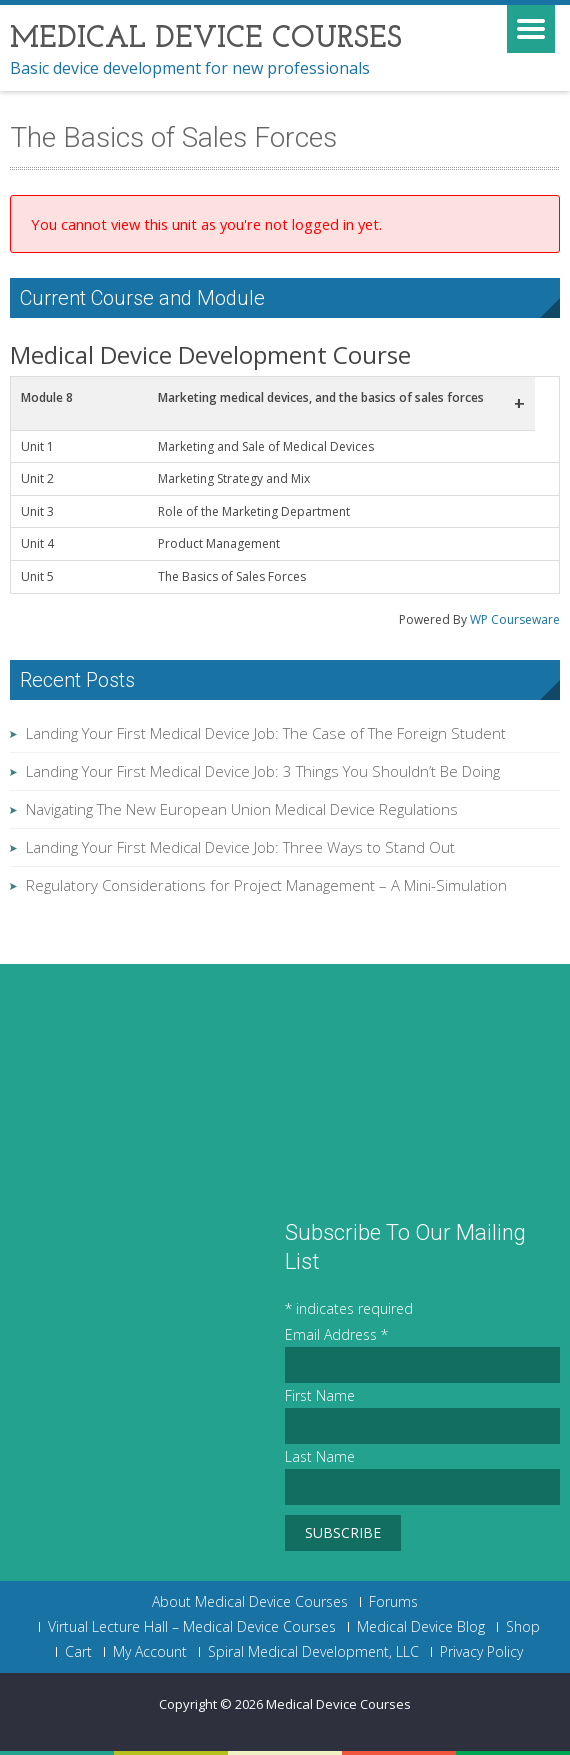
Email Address (336, 1334)
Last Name (320, 1456)
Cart (78, 1652)
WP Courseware (515, 619)
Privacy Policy (481, 1652)
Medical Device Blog (421, 1627)
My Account (150, 1652)
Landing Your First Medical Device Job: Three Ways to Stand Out (240, 847)
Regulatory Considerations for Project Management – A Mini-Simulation (266, 885)
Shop (523, 1627)
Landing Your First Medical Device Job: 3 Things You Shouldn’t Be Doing (263, 771)
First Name (320, 1395)
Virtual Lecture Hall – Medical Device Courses (192, 1627)
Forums (393, 1602)
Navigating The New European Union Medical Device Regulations (242, 809)
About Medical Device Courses (250, 1602)
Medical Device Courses (338, 1704)
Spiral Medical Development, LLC (313, 1652)
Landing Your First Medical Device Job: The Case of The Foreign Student (266, 733)
